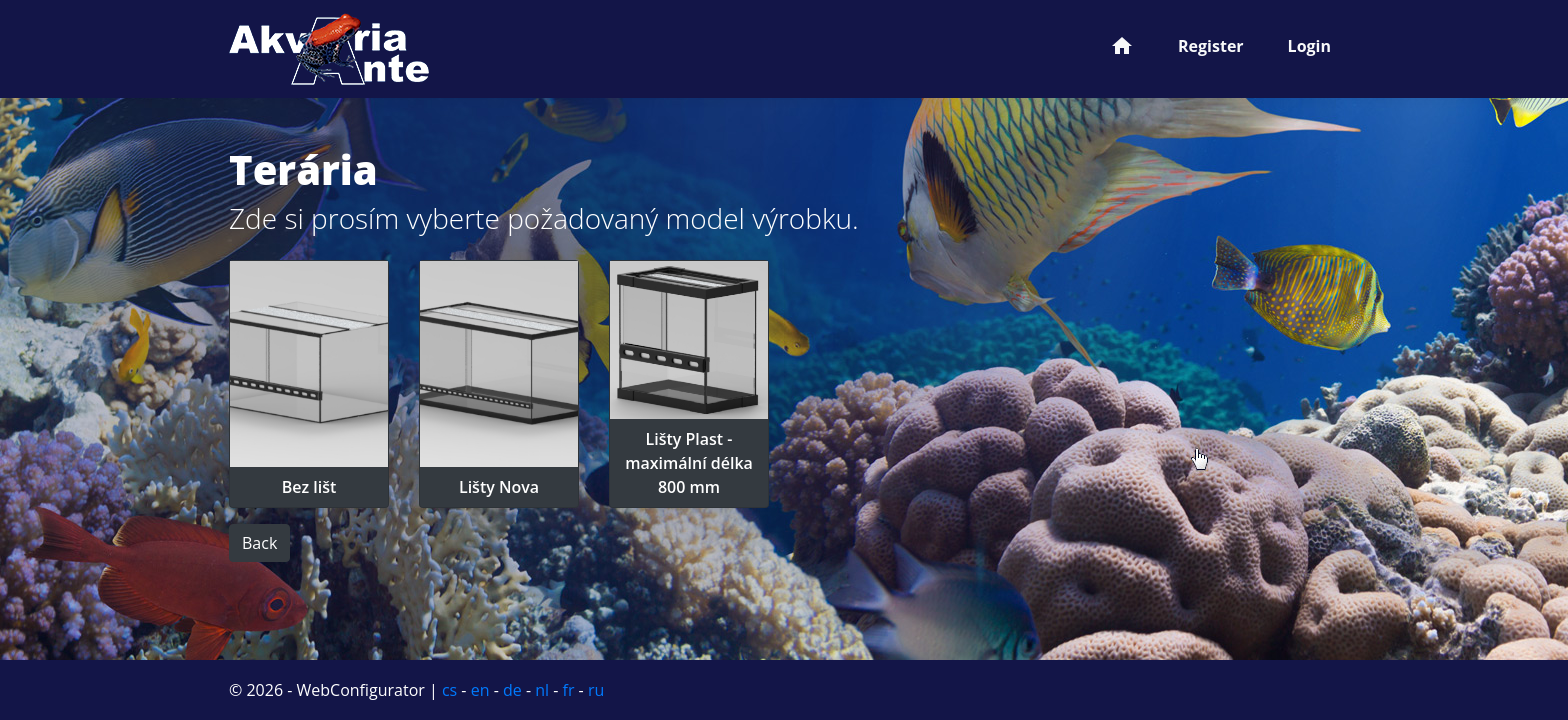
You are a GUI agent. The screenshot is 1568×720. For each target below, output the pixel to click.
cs (449, 690)
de (512, 690)
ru (596, 690)
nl (542, 690)
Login (1309, 46)
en (480, 690)
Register (1211, 46)
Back (259, 543)
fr (569, 690)
